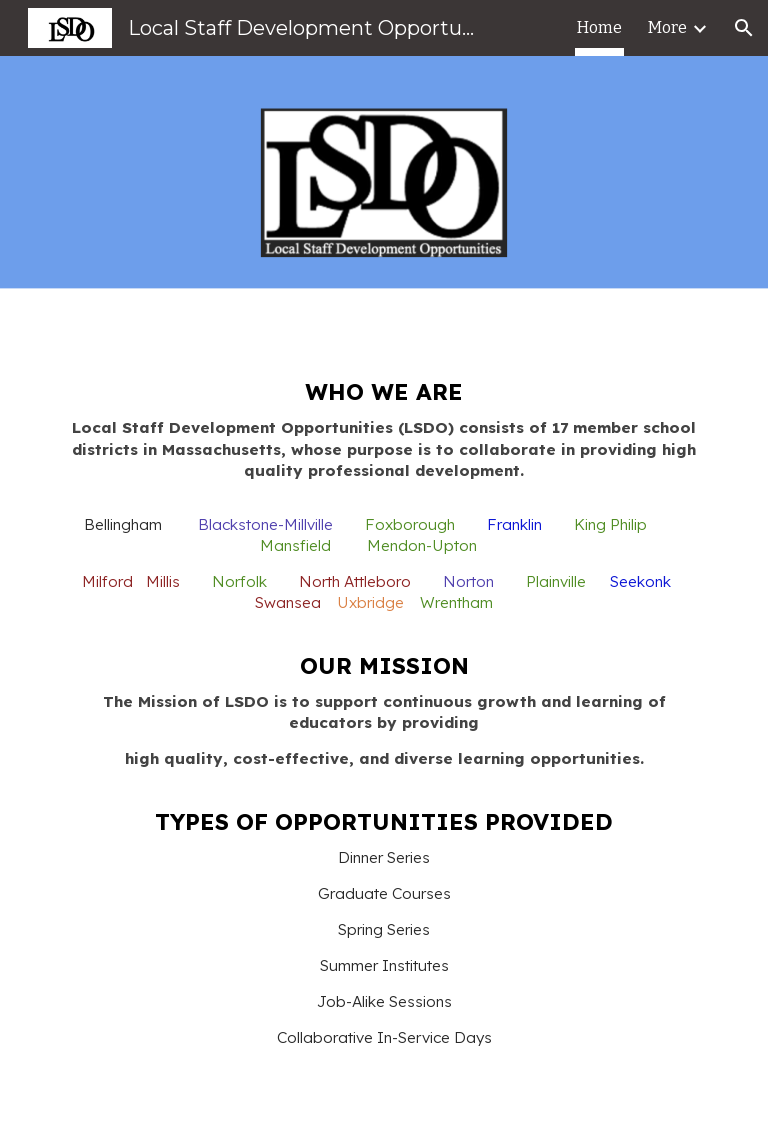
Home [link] (599, 27)
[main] (383, 735)
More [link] (667, 27)
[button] (744, 28)
